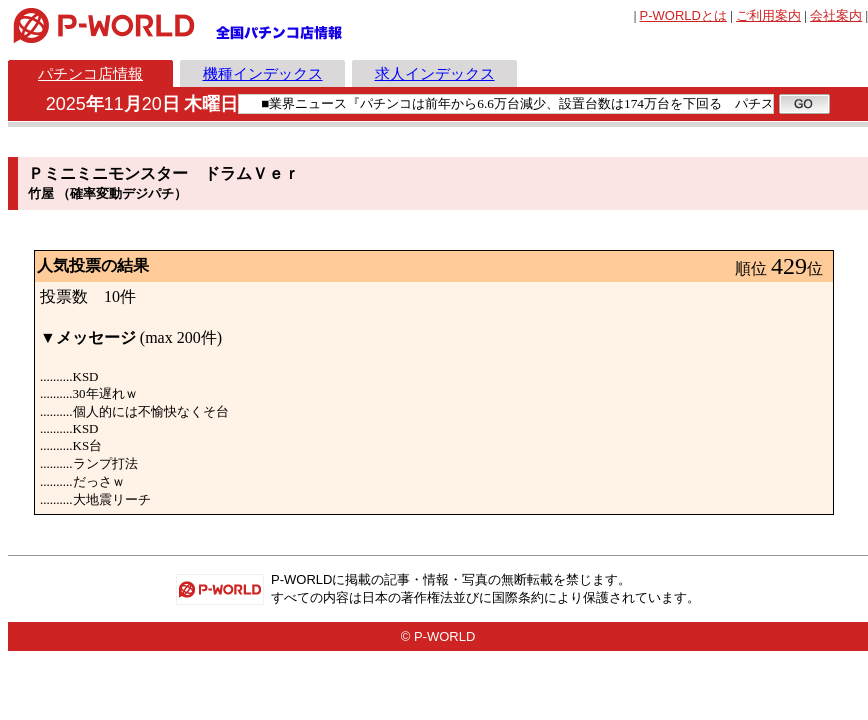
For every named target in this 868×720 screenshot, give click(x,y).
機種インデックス (263, 73)
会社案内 (836, 15)
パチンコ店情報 (90, 73)
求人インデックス (435, 73)
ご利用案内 (768, 15)
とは (683, 15)
